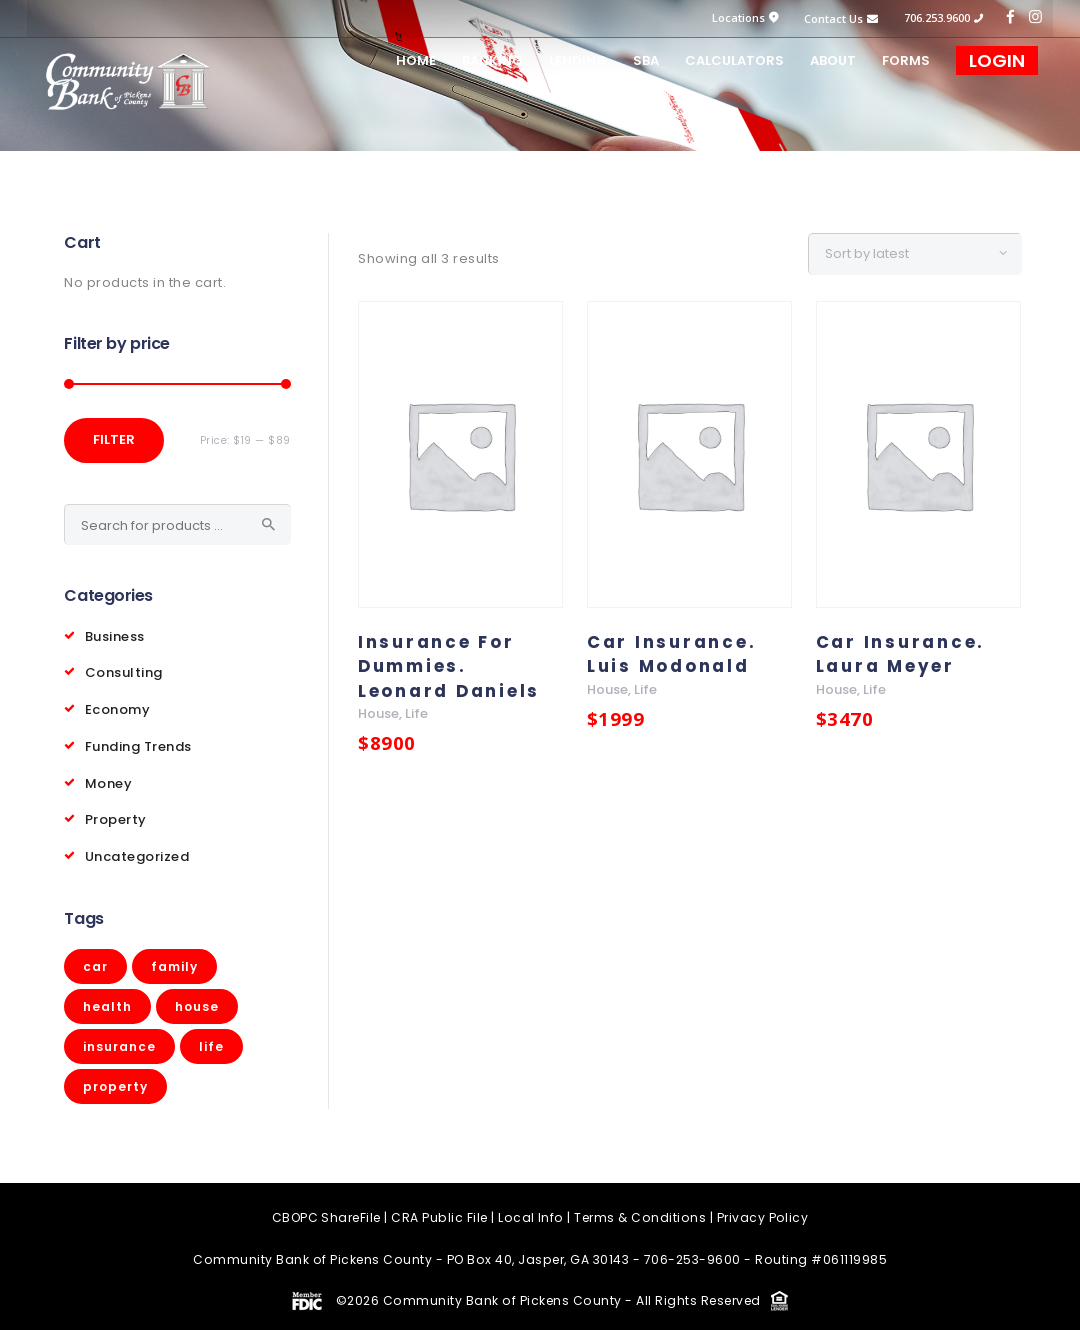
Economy (118, 706)
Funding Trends (138, 742)
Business (115, 635)
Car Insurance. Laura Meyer (902, 654)
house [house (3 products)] (197, 999)
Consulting (124, 670)
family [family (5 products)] (174, 959)
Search (269, 525)
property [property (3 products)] (115, 1079)
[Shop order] (925, 254)
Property (116, 813)
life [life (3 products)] (211, 1039)
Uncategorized (137, 849)
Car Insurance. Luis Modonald (673, 654)
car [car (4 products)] (95, 959)
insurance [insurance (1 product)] (119, 1039)
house (378, 713)
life (416, 713)
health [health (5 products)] (107, 999)
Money (109, 778)
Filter (114, 439)
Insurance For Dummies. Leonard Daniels (451, 666)
